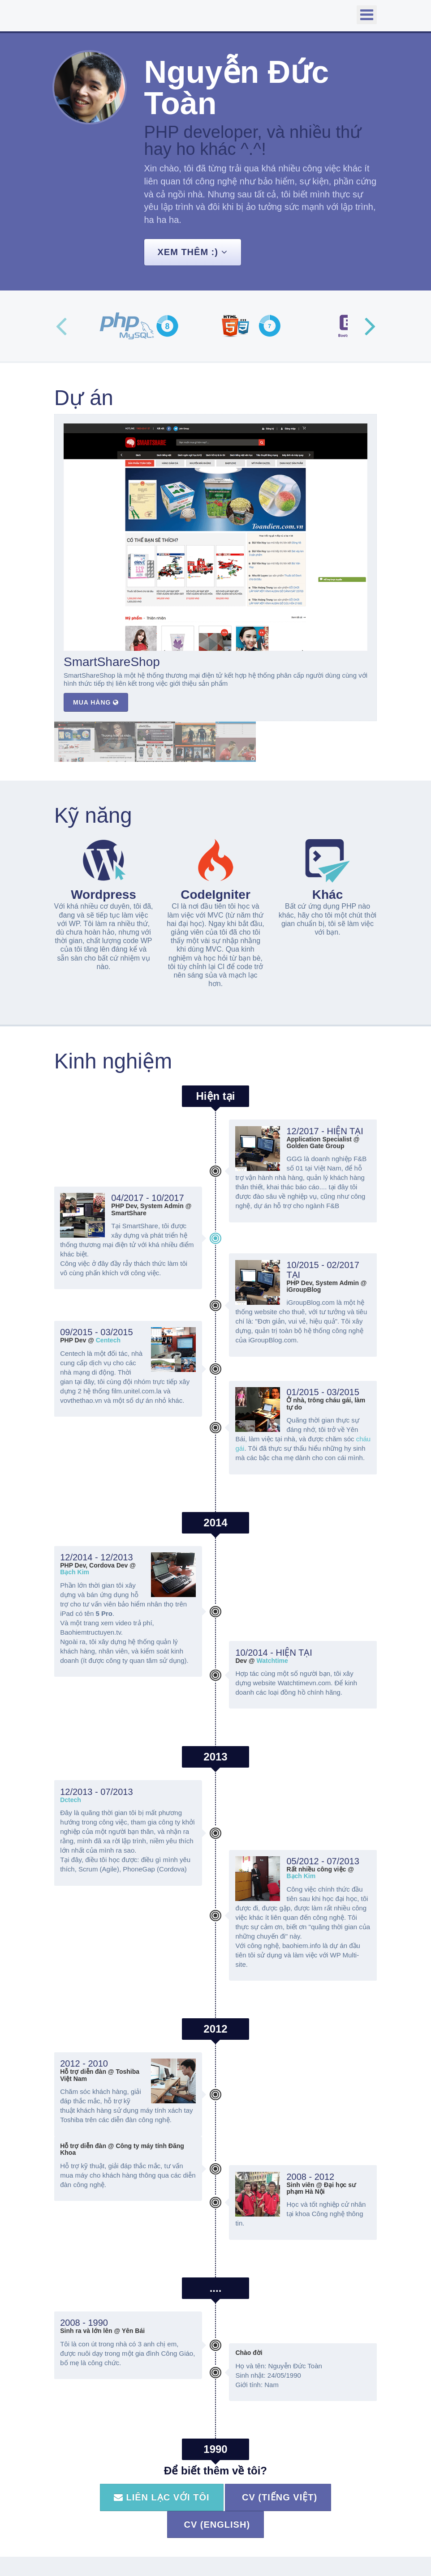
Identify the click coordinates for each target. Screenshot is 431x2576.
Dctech (70, 1799)
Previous (60, 326)
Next (370, 326)
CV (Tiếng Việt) (278, 2497)
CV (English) (215, 2524)
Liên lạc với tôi (162, 2497)
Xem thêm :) (193, 252)
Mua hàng (96, 702)
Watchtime (272, 1660)
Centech (108, 1340)
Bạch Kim (74, 1572)
